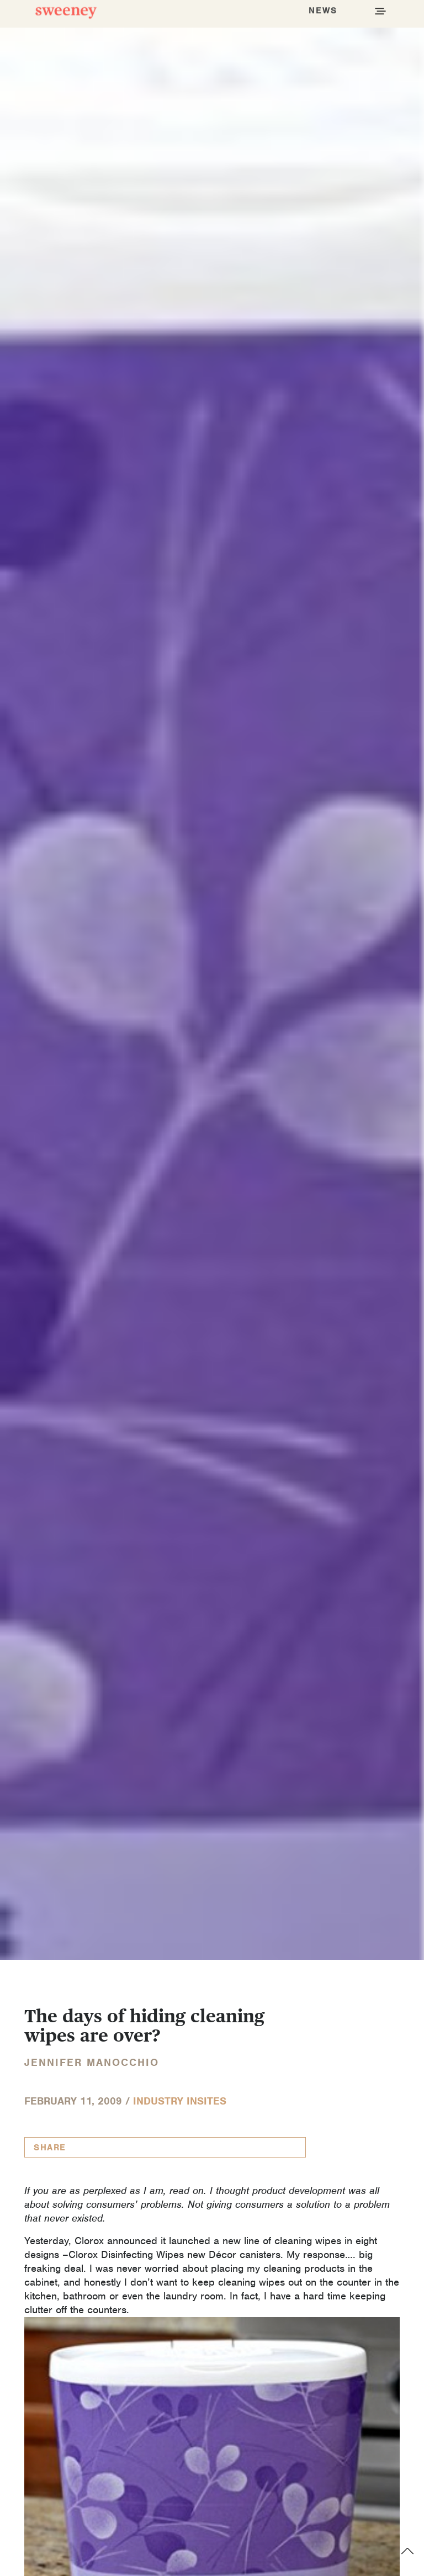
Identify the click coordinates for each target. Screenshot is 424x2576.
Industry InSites (179, 2101)
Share (50, 2147)
